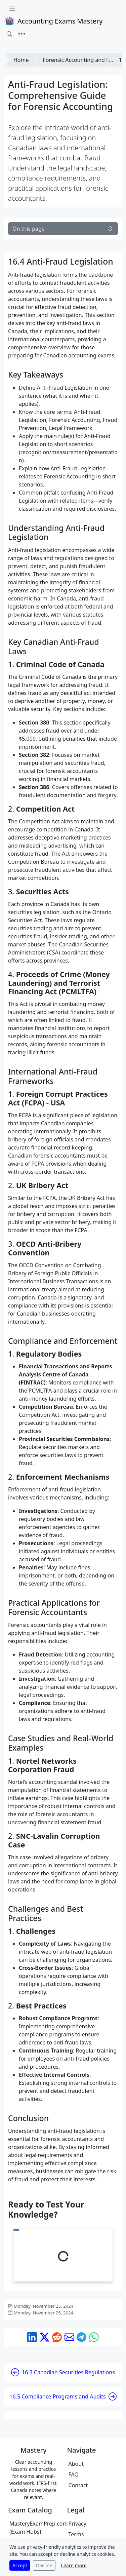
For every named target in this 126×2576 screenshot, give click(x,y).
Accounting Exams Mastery (53, 21)
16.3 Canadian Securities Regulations (63, 2372)
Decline (44, 2565)
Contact (78, 2485)
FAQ (74, 2474)
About (76, 2463)
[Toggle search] (9, 34)
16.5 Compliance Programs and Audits (62, 2396)
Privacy (77, 2523)
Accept (19, 2565)
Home (21, 60)
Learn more (74, 2565)
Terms (76, 2534)
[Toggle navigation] (22, 34)
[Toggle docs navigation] (12, 8)
